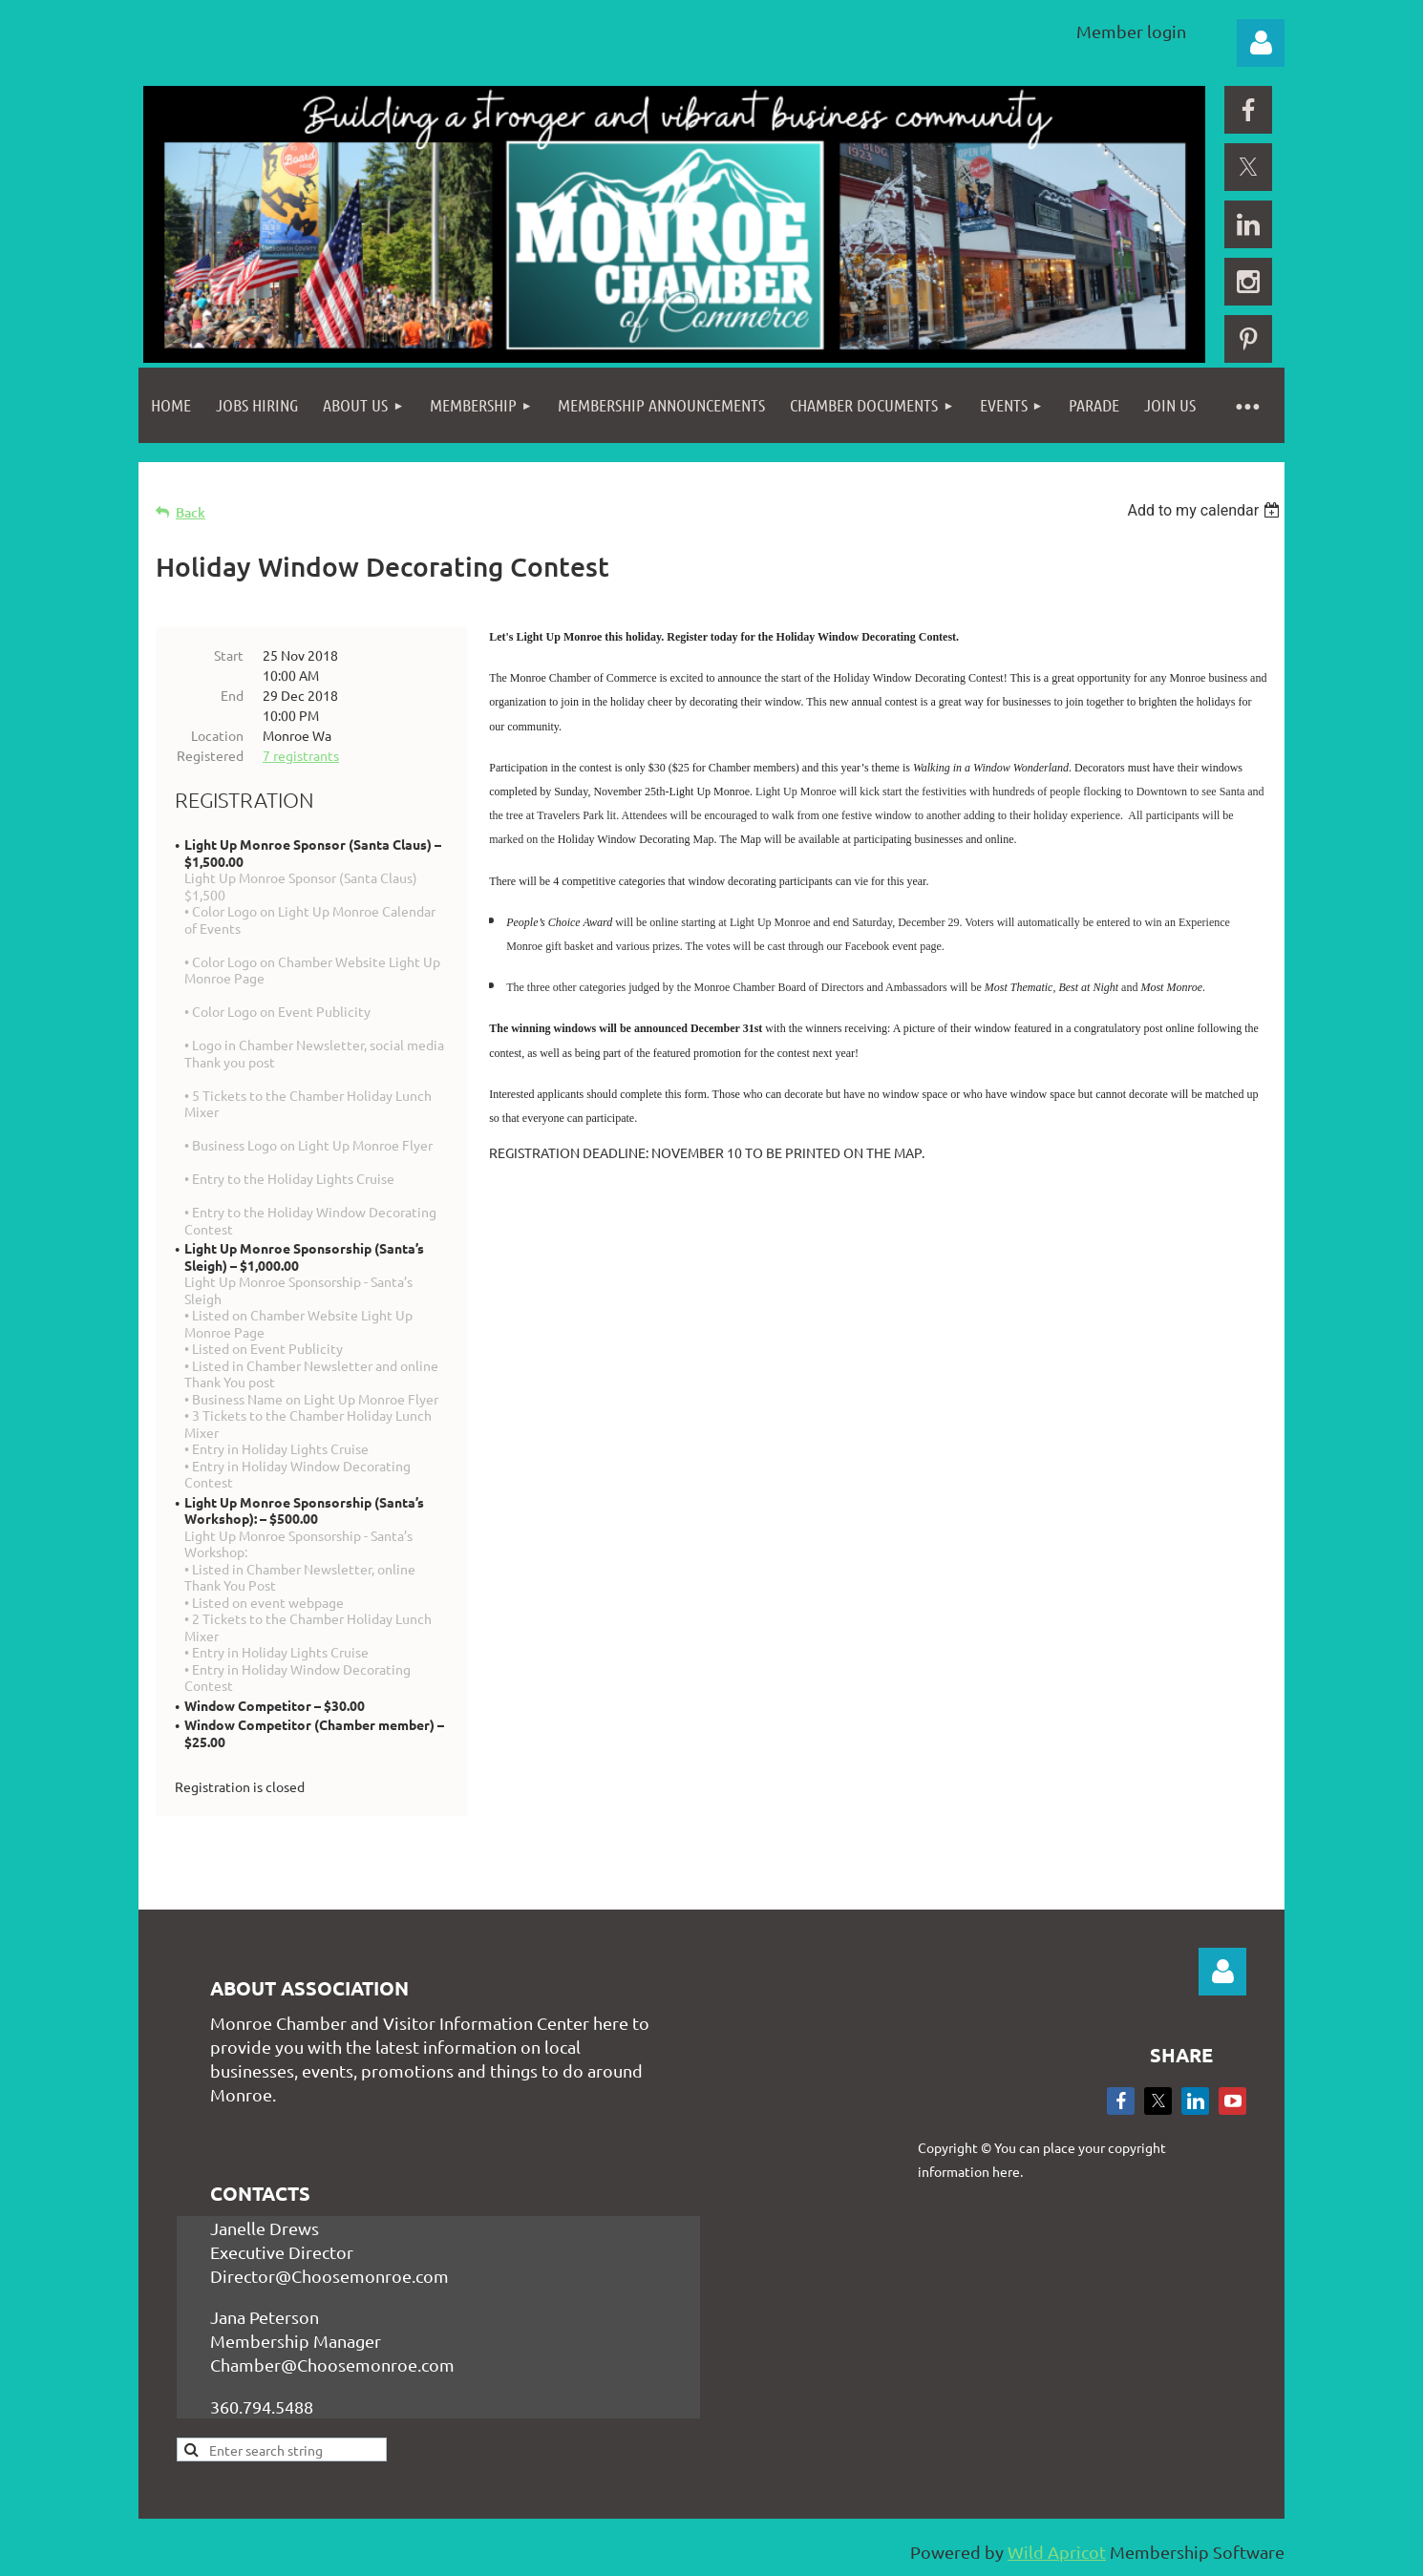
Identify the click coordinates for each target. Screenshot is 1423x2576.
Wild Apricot (1057, 2552)
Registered (210, 755)
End (232, 695)
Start (229, 655)
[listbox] (1206, 510)
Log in (1261, 43)
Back (190, 512)
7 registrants (301, 755)
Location (217, 735)
